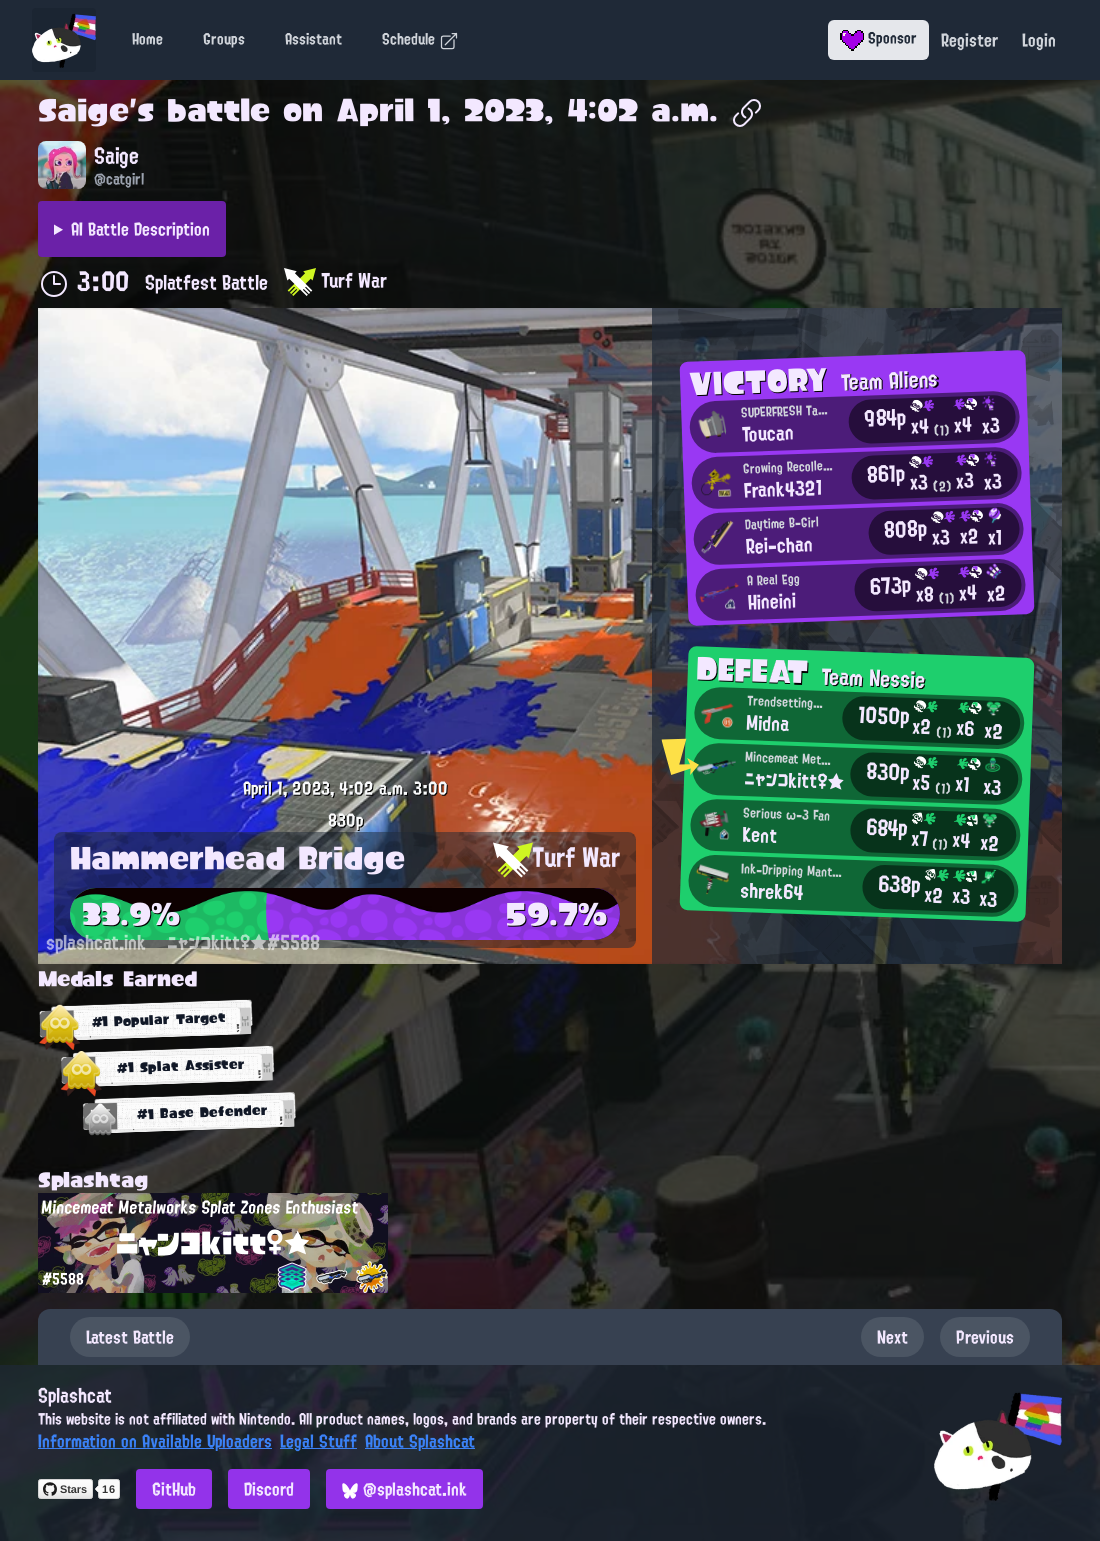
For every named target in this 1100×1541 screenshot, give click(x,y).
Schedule (420, 39)
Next (892, 1337)
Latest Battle (130, 1337)
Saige (83, 110)
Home (147, 39)
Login (1039, 40)
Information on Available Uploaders (155, 1441)
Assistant (313, 39)
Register (969, 40)
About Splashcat (420, 1441)
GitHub (174, 1489)
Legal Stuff (318, 1441)
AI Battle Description (140, 229)
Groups (224, 39)
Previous (985, 1337)
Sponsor (878, 38)
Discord (269, 1489)
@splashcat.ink (404, 1489)
